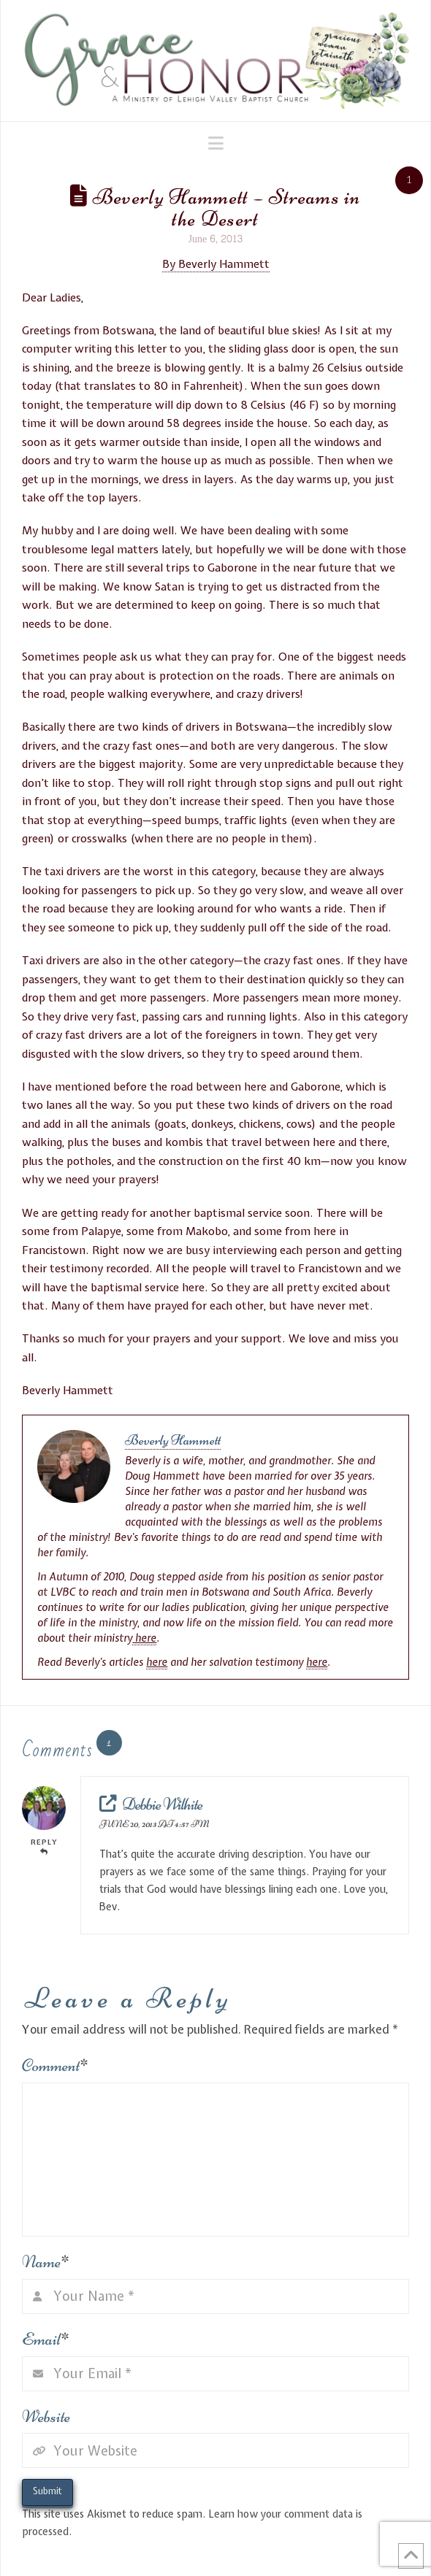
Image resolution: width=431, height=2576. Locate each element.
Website (46, 2416)
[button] (216, 143)
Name (45, 2261)
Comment (55, 2065)
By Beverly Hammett (216, 264)
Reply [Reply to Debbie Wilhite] (44, 1846)
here (144, 1638)
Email (45, 2339)
